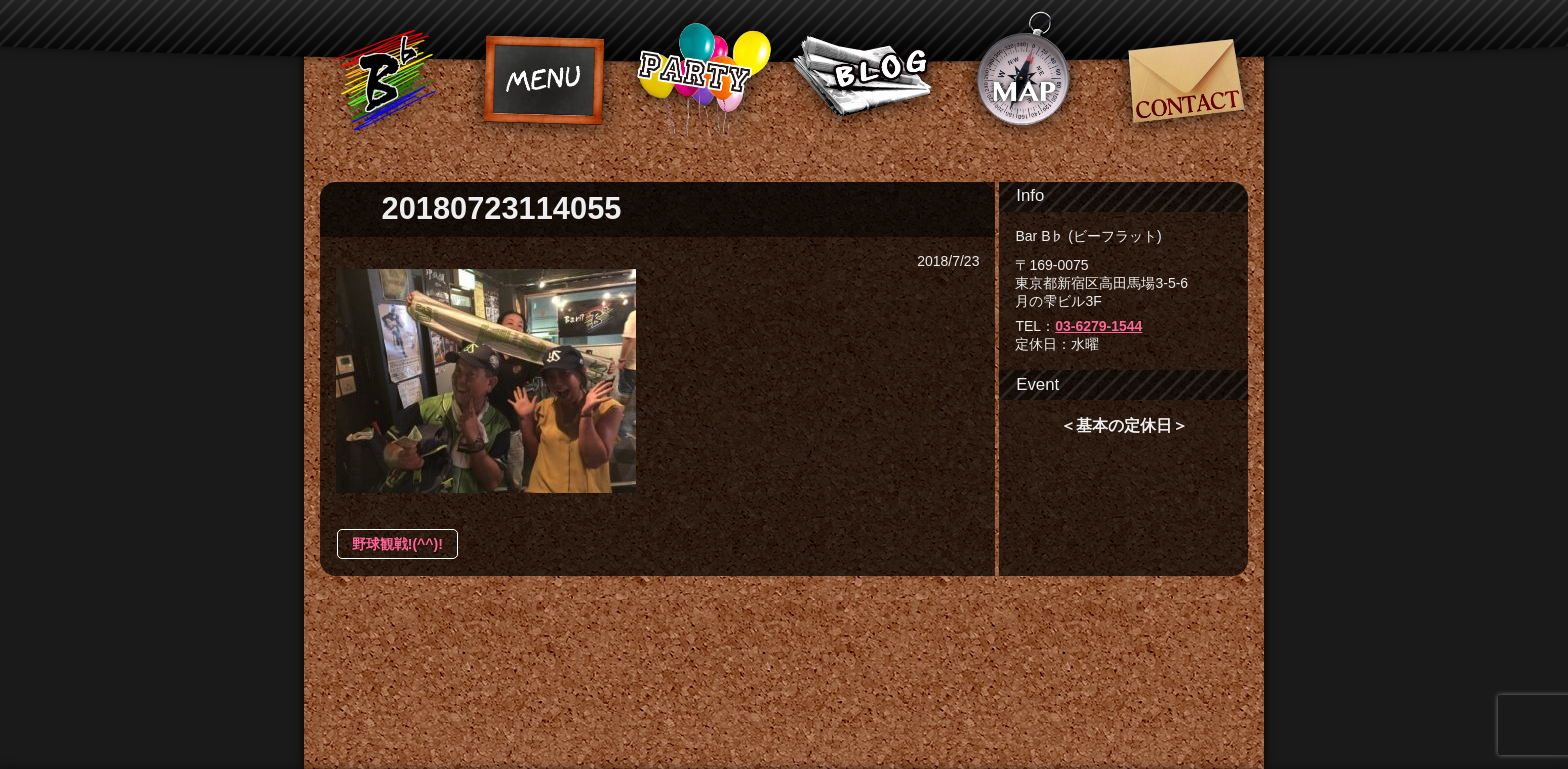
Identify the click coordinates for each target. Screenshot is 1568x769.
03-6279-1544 (1098, 326)
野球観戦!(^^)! (397, 544)
